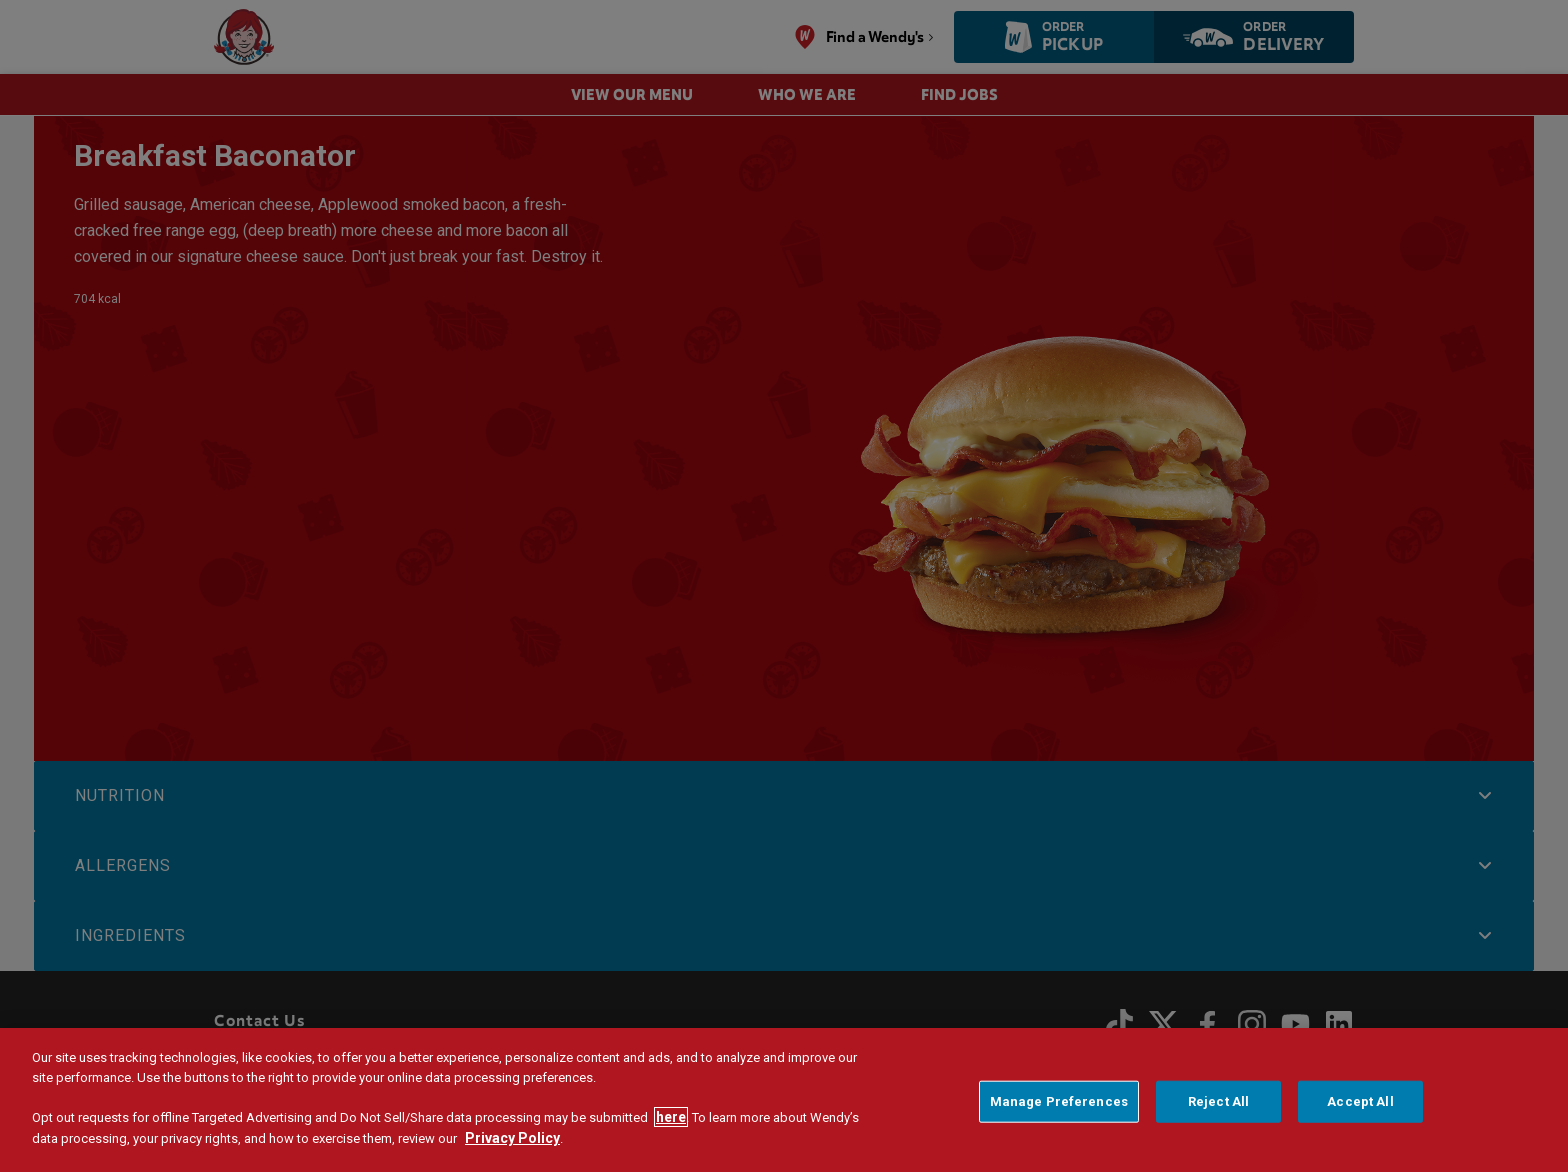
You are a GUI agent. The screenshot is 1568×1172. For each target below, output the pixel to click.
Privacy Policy (512, 1139)
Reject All (1218, 1102)
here (671, 1118)
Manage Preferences (1059, 1102)
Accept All (1360, 1102)
